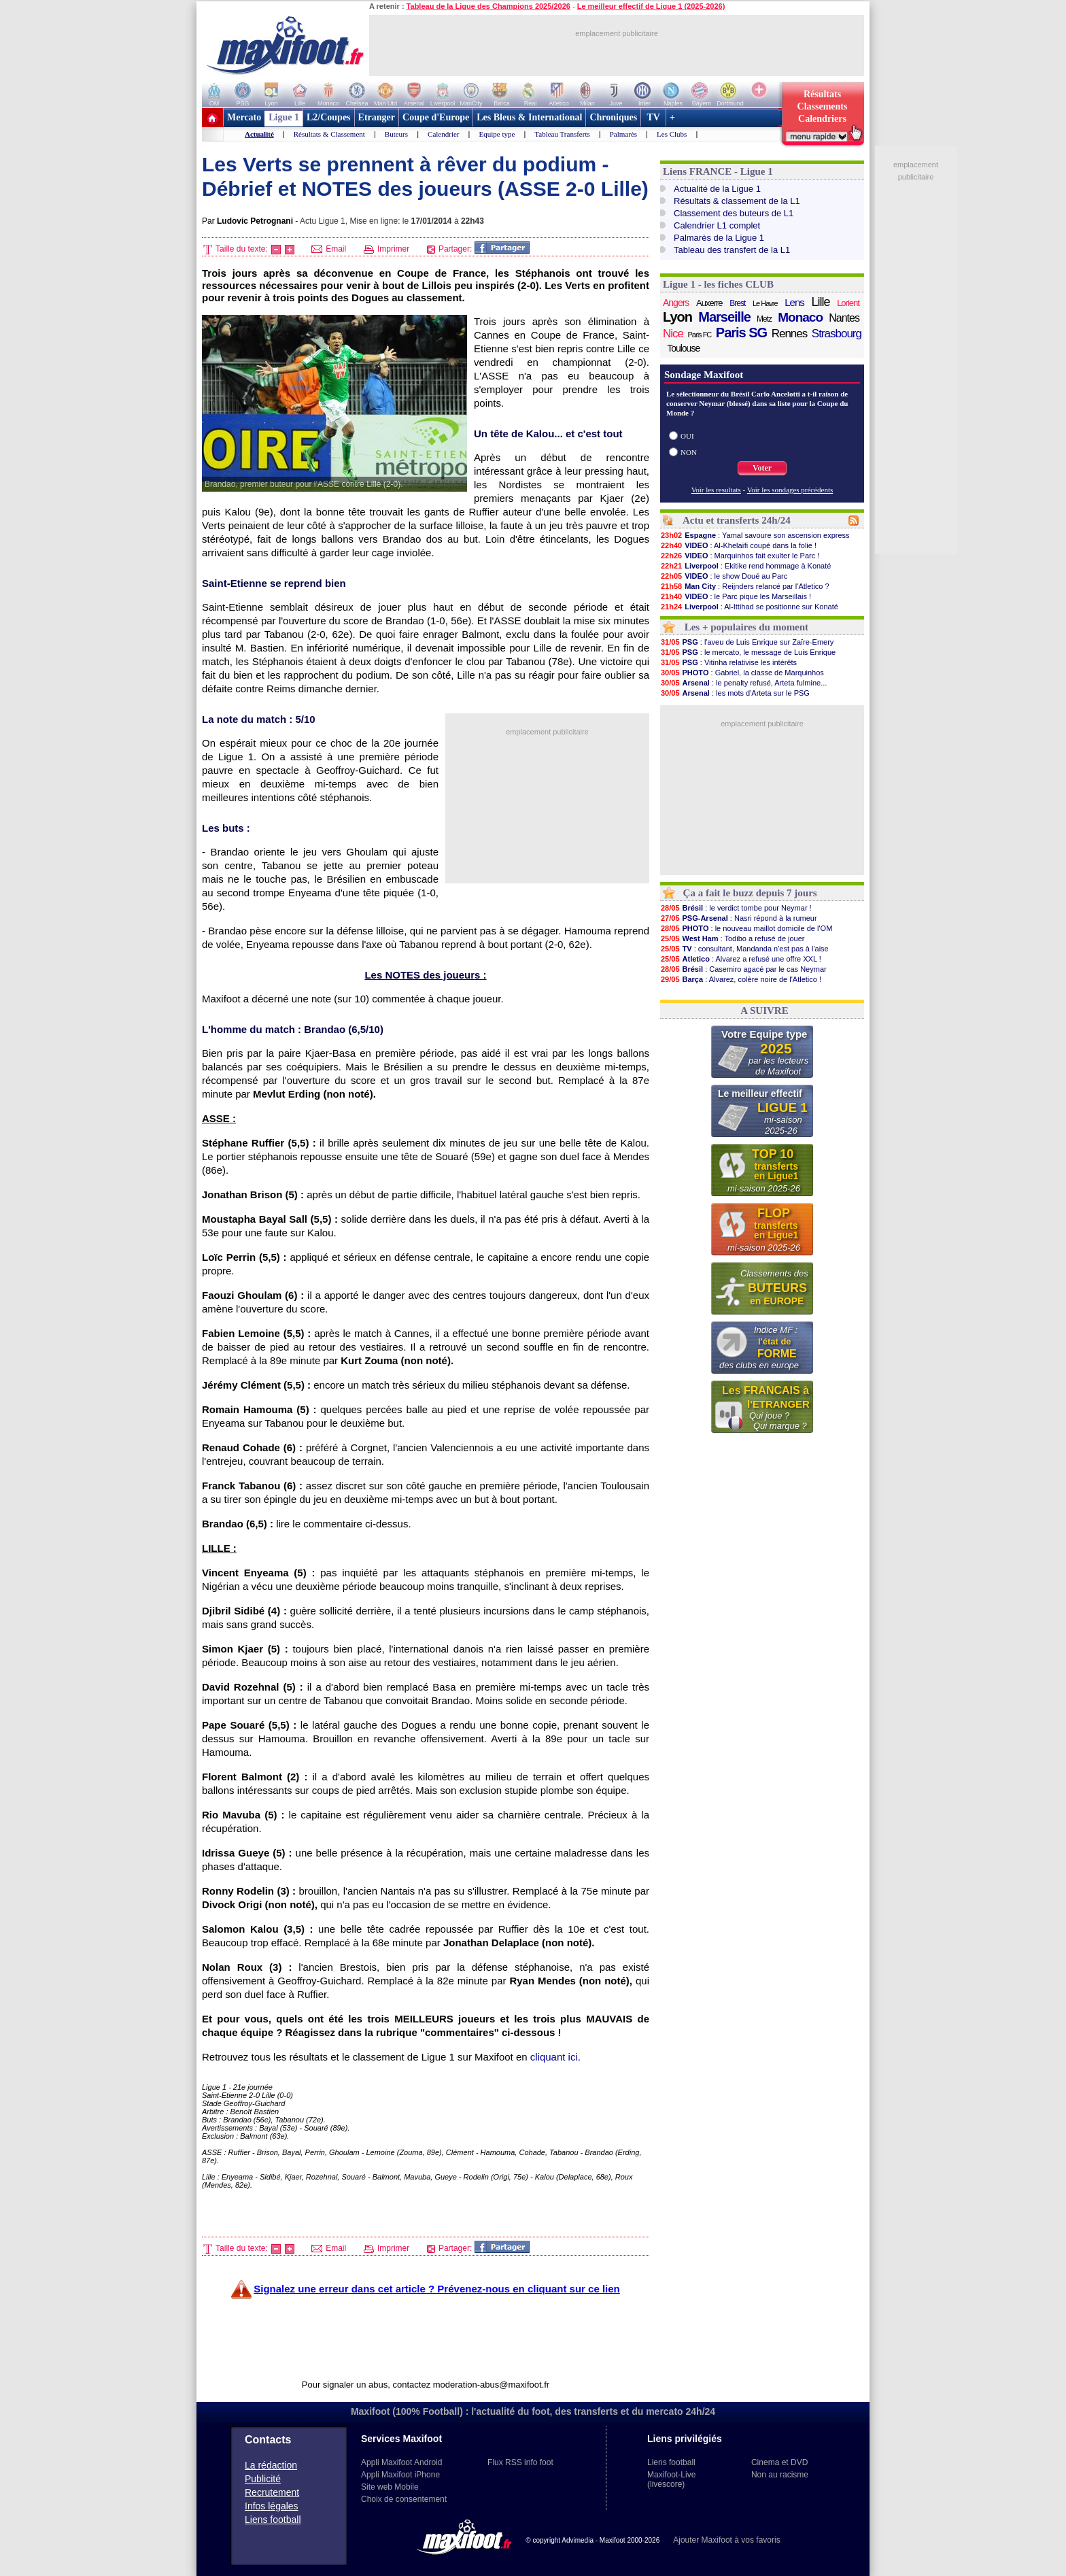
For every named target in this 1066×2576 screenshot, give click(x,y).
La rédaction (271, 2465)
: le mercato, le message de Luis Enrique (748, 652)
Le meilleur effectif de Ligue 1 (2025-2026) (651, 6)
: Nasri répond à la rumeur (738, 918)
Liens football (273, 2519)
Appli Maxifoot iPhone (400, 2474)
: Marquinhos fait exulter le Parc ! (739, 556)
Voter (762, 468)
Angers (676, 302)
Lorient (848, 303)
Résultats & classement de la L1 (737, 201)
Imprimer (387, 249)
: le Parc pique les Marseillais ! (735, 596)
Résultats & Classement (329, 134)
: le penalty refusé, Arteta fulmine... (743, 683)
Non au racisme (779, 2474)
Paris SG (741, 332)
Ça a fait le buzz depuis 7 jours (750, 892)
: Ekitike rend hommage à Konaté (745, 566)
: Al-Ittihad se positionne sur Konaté (749, 607)
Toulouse (683, 348)
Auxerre (709, 303)
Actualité (259, 134)
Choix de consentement (404, 2499)
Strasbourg (836, 333)
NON (689, 452)
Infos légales (271, 2506)
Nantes (844, 318)
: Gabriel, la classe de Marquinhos (742, 672)
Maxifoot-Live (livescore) (671, 2479)
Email (328, 249)
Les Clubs (672, 134)
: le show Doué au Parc (723, 576)
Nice (673, 333)
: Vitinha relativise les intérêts (728, 662)
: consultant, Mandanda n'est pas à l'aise (744, 949)
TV (653, 117)
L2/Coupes (329, 117)
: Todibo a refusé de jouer (732, 938)
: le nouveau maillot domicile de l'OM (746, 928)
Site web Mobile (390, 2487)
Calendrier (443, 134)
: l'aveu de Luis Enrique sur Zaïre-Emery (746, 642)
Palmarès (623, 134)
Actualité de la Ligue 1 (717, 189)
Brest (737, 303)
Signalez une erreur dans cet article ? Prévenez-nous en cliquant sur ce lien (437, 2288)
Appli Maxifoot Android (401, 2462)
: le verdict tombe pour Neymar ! (736, 908)
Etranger (376, 117)
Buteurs (396, 134)
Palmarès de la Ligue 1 (719, 238)
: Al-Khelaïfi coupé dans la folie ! (738, 545)
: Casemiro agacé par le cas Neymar (743, 969)
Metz (764, 319)
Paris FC (700, 335)
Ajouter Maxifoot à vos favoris (726, 2540)
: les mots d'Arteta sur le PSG (735, 693)
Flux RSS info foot (520, 2462)
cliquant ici (554, 2057)
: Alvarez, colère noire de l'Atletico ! (740, 979)
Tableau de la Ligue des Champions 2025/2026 (488, 6)
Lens (794, 302)
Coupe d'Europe (435, 117)
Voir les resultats (716, 490)
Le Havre (765, 303)
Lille (820, 302)
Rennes (790, 333)
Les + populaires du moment (746, 627)
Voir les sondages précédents (790, 490)
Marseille (724, 317)
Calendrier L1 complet (717, 225)
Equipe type (497, 134)
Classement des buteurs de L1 (733, 213)
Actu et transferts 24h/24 (737, 520)
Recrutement (272, 2492)
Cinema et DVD (779, 2462)
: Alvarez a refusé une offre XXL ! (740, 959)
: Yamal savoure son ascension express (755, 535)
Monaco (800, 317)
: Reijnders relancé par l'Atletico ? (744, 586)
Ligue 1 (284, 117)
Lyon (677, 317)
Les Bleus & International (529, 117)
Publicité (263, 2478)
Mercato (244, 117)
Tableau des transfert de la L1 (732, 250)
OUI (687, 436)
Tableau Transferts (561, 134)
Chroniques (613, 117)
